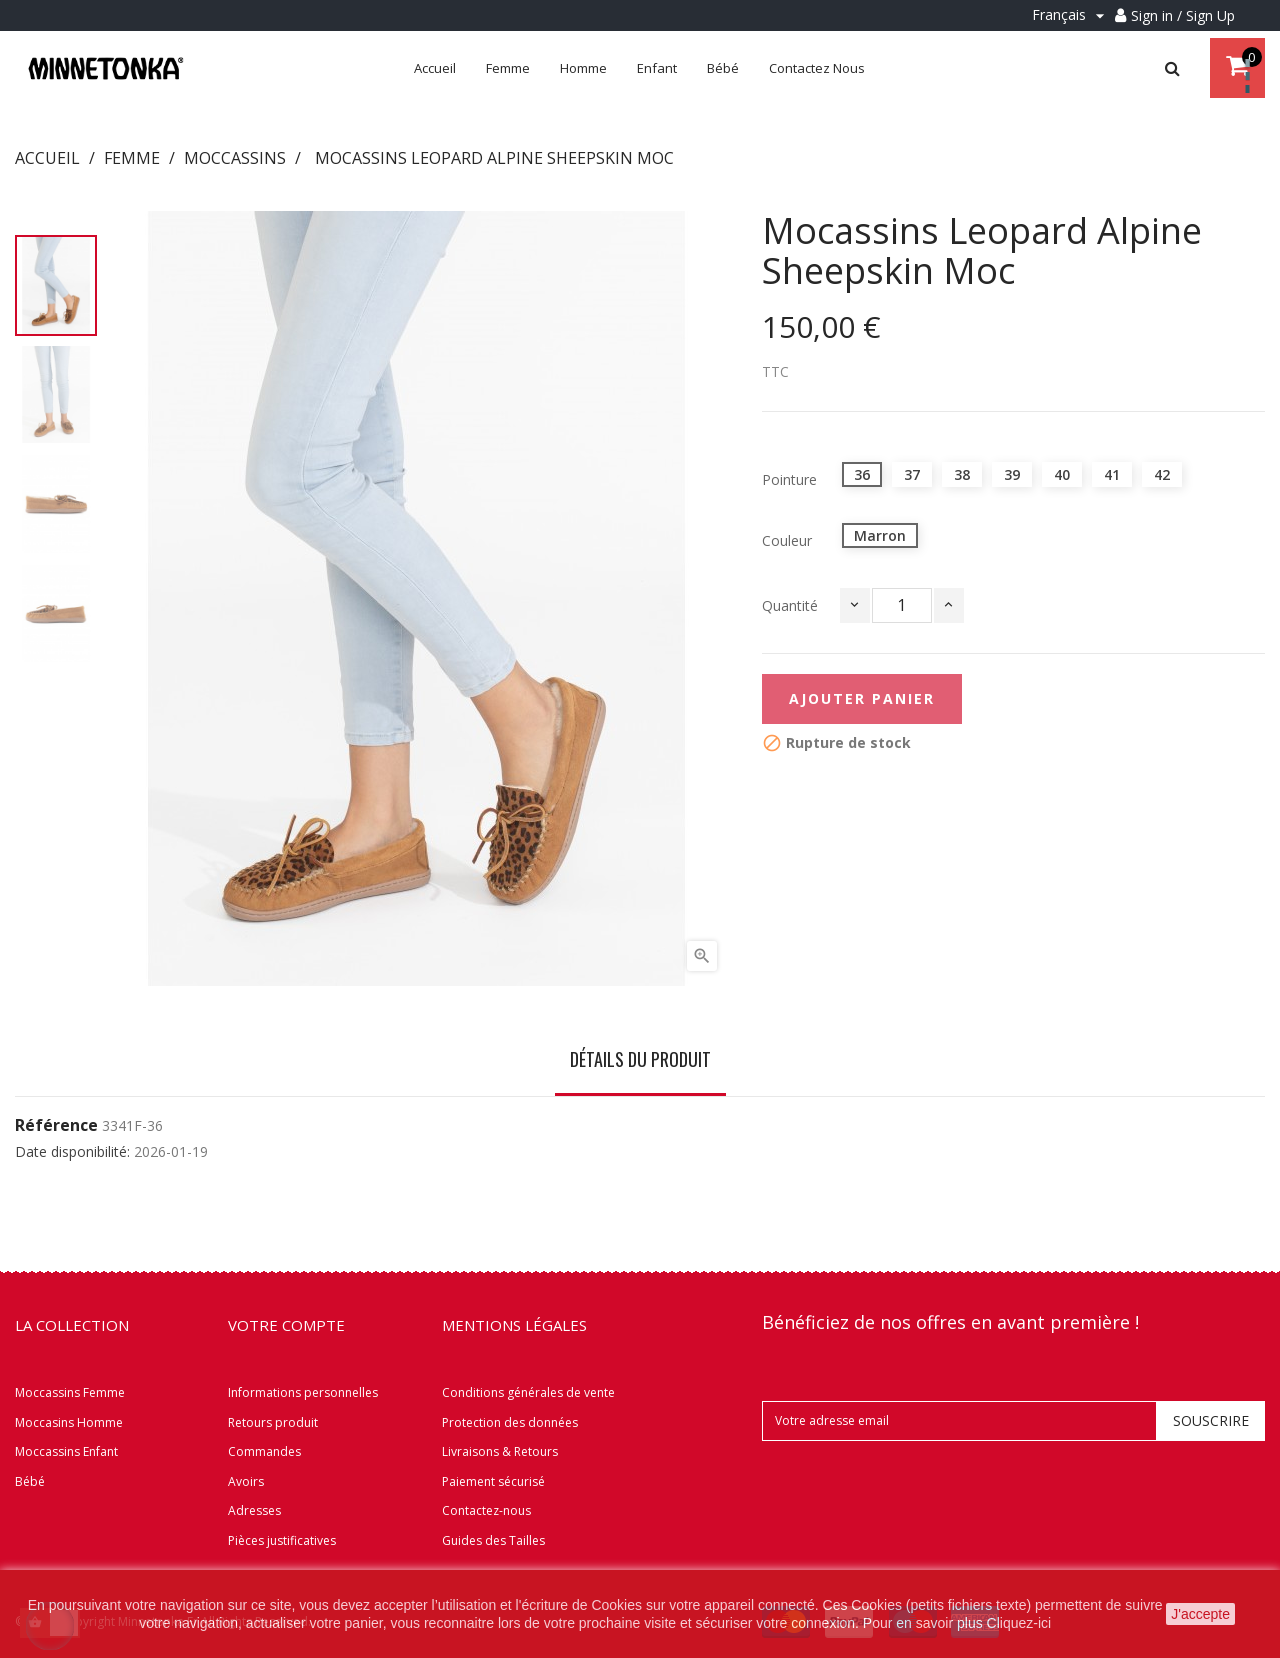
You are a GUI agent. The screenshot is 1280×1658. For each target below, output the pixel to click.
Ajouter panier (862, 698)
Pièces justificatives (282, 1540)
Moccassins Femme (70, 1392)
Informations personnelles (303, 1392)
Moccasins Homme (69, 1422)
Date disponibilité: (72, 1152)
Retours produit (273, 1422)
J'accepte (1200, 1614)
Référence (56, 1126)
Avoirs (246, 1481)
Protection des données (510, 1422)
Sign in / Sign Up (1183, 15)
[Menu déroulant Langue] (1071, 15)
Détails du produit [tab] (640, 1059)
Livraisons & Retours (500, 1451)
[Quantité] (902, 605)
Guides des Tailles (493, 1540)
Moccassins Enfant (66, 1451)
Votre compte (286, 1325)
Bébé (30, 1481)
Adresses (254, 1510)
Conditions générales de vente (528, 1392)
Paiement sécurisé (493, 1481)
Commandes (264, 1451)
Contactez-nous (486, 1510)
